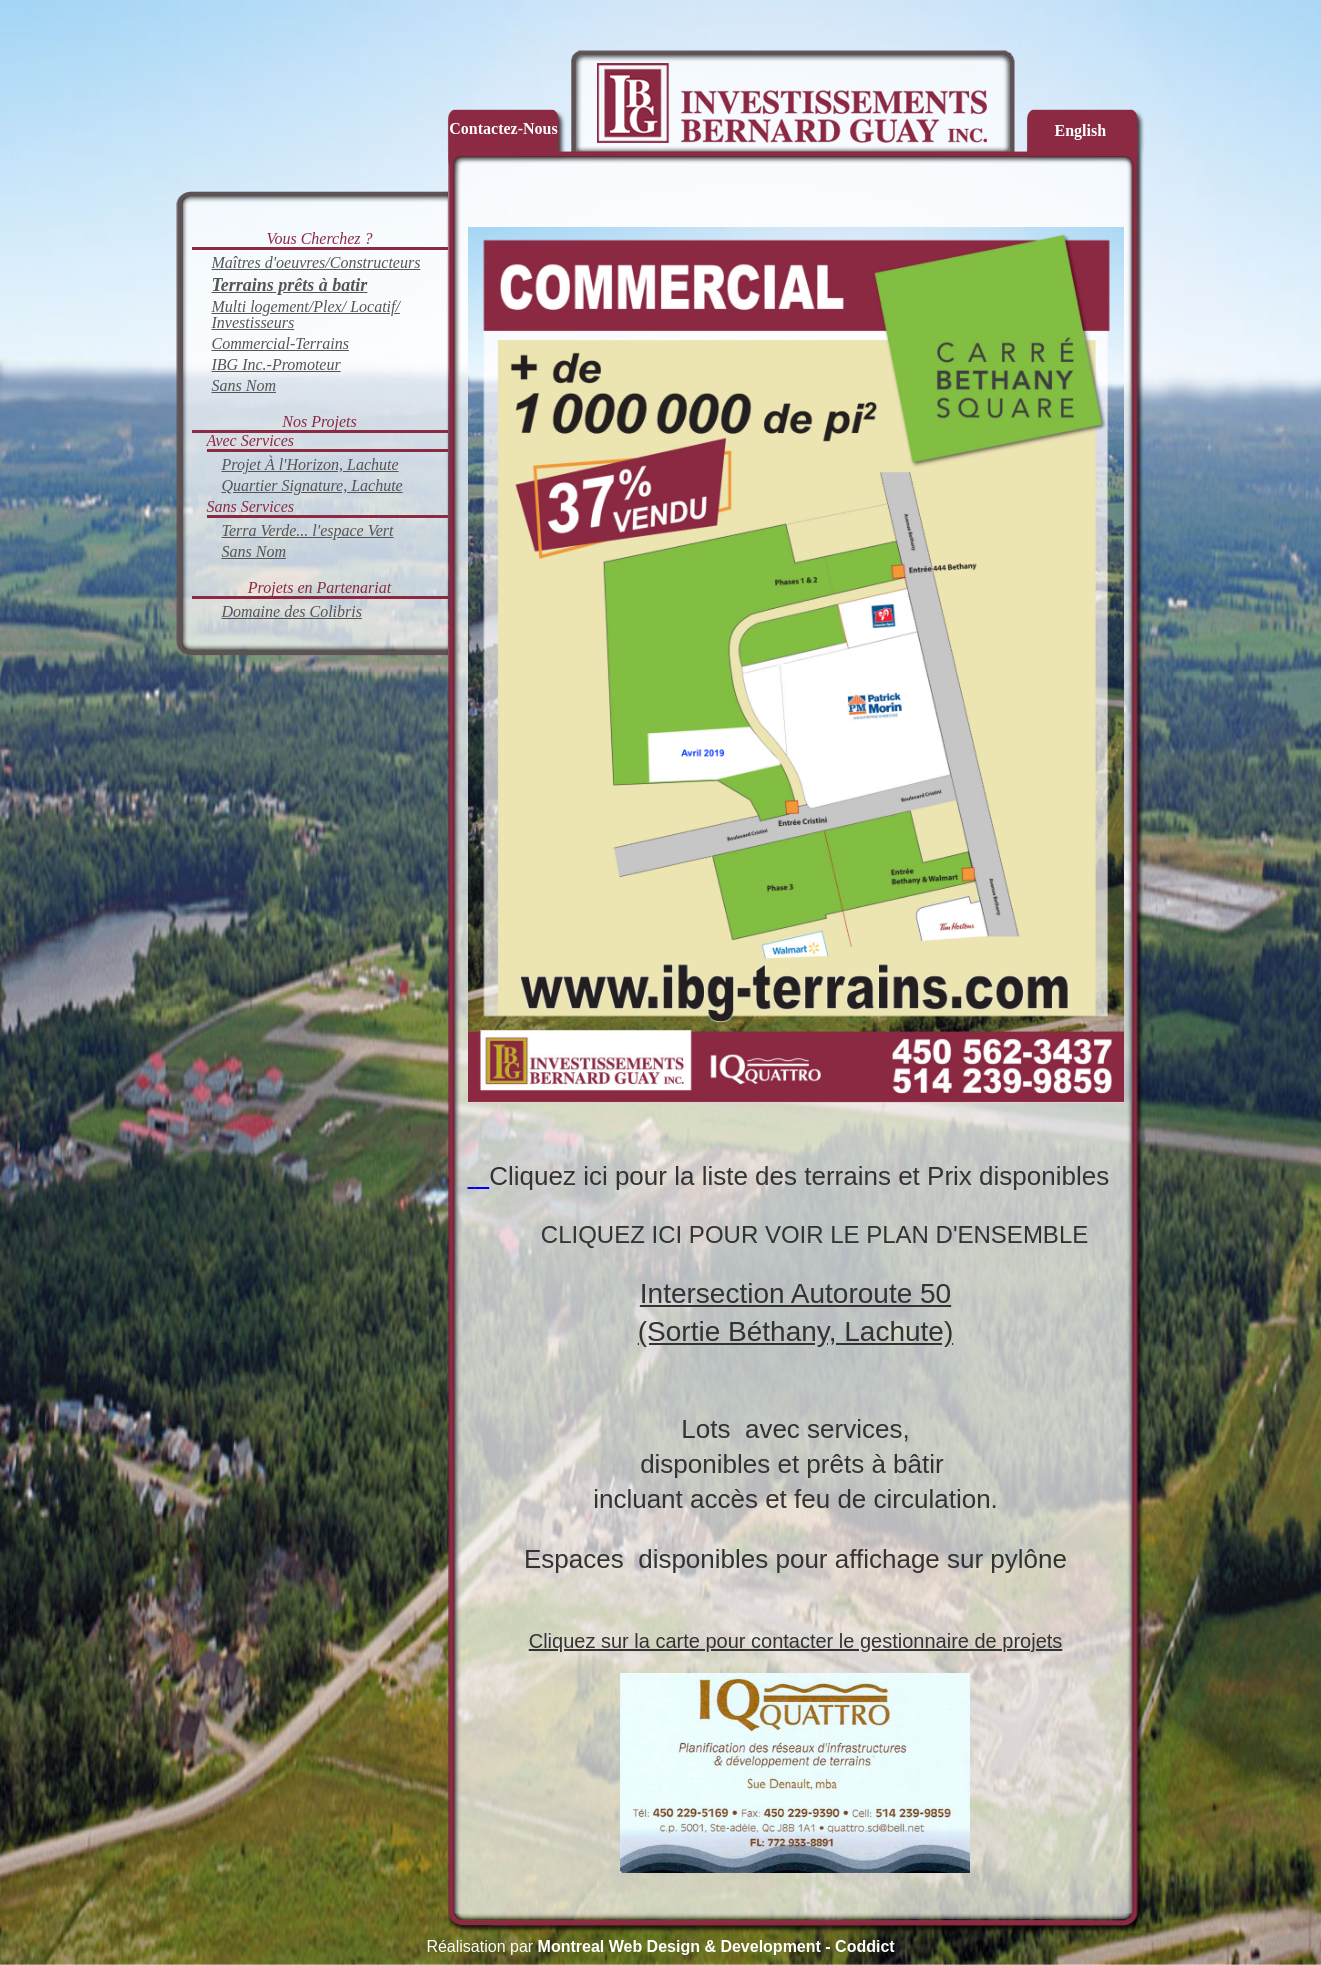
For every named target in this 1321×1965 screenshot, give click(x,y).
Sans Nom (244, 385)
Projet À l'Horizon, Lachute (310, 464)
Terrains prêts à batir (290, 285)
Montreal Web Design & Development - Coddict (716, 1946)
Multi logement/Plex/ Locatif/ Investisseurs (306, 314)
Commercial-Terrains (281, 343)
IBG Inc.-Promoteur (276, 364)
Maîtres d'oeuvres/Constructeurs (316, 262)
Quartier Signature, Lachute (312, 485)
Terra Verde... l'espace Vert (308, 530)
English (1081, 130)
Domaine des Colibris (292, 611)
